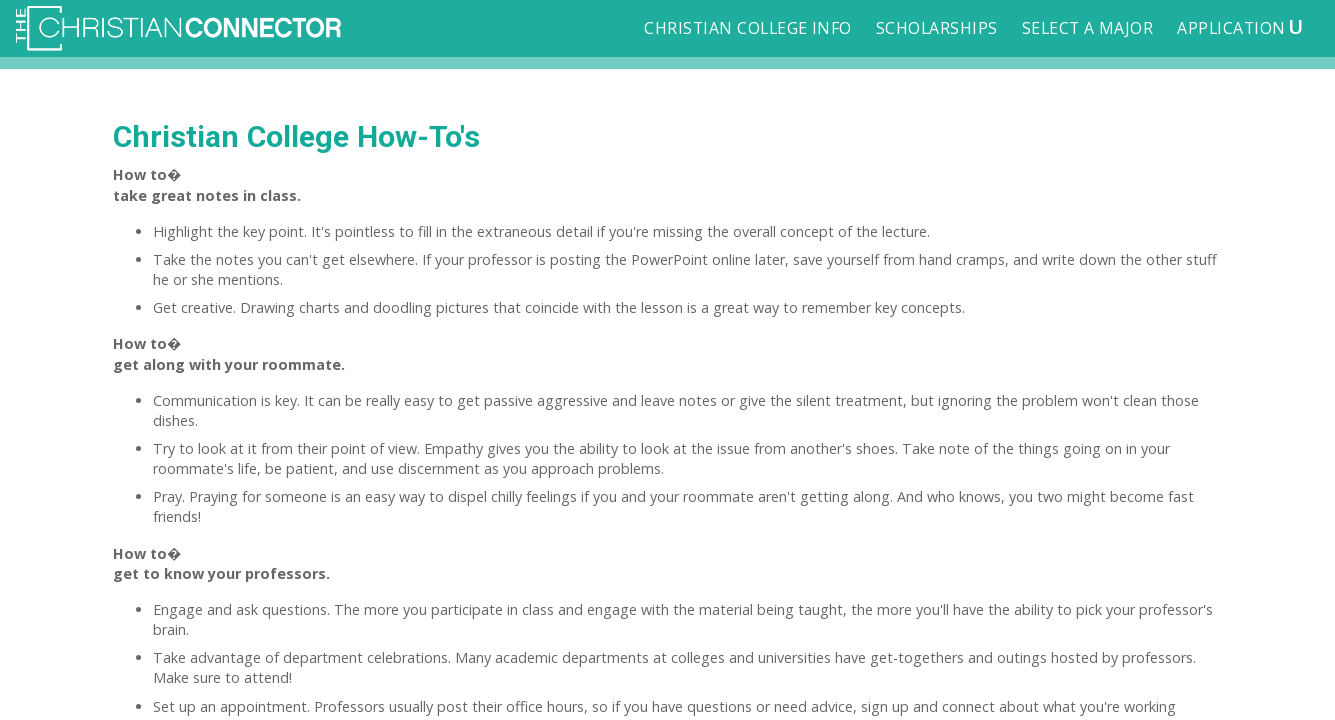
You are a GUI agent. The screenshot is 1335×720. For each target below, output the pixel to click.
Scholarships (937, 28)
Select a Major (1088, 28)
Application (1240, 26)
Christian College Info (747, 28)
